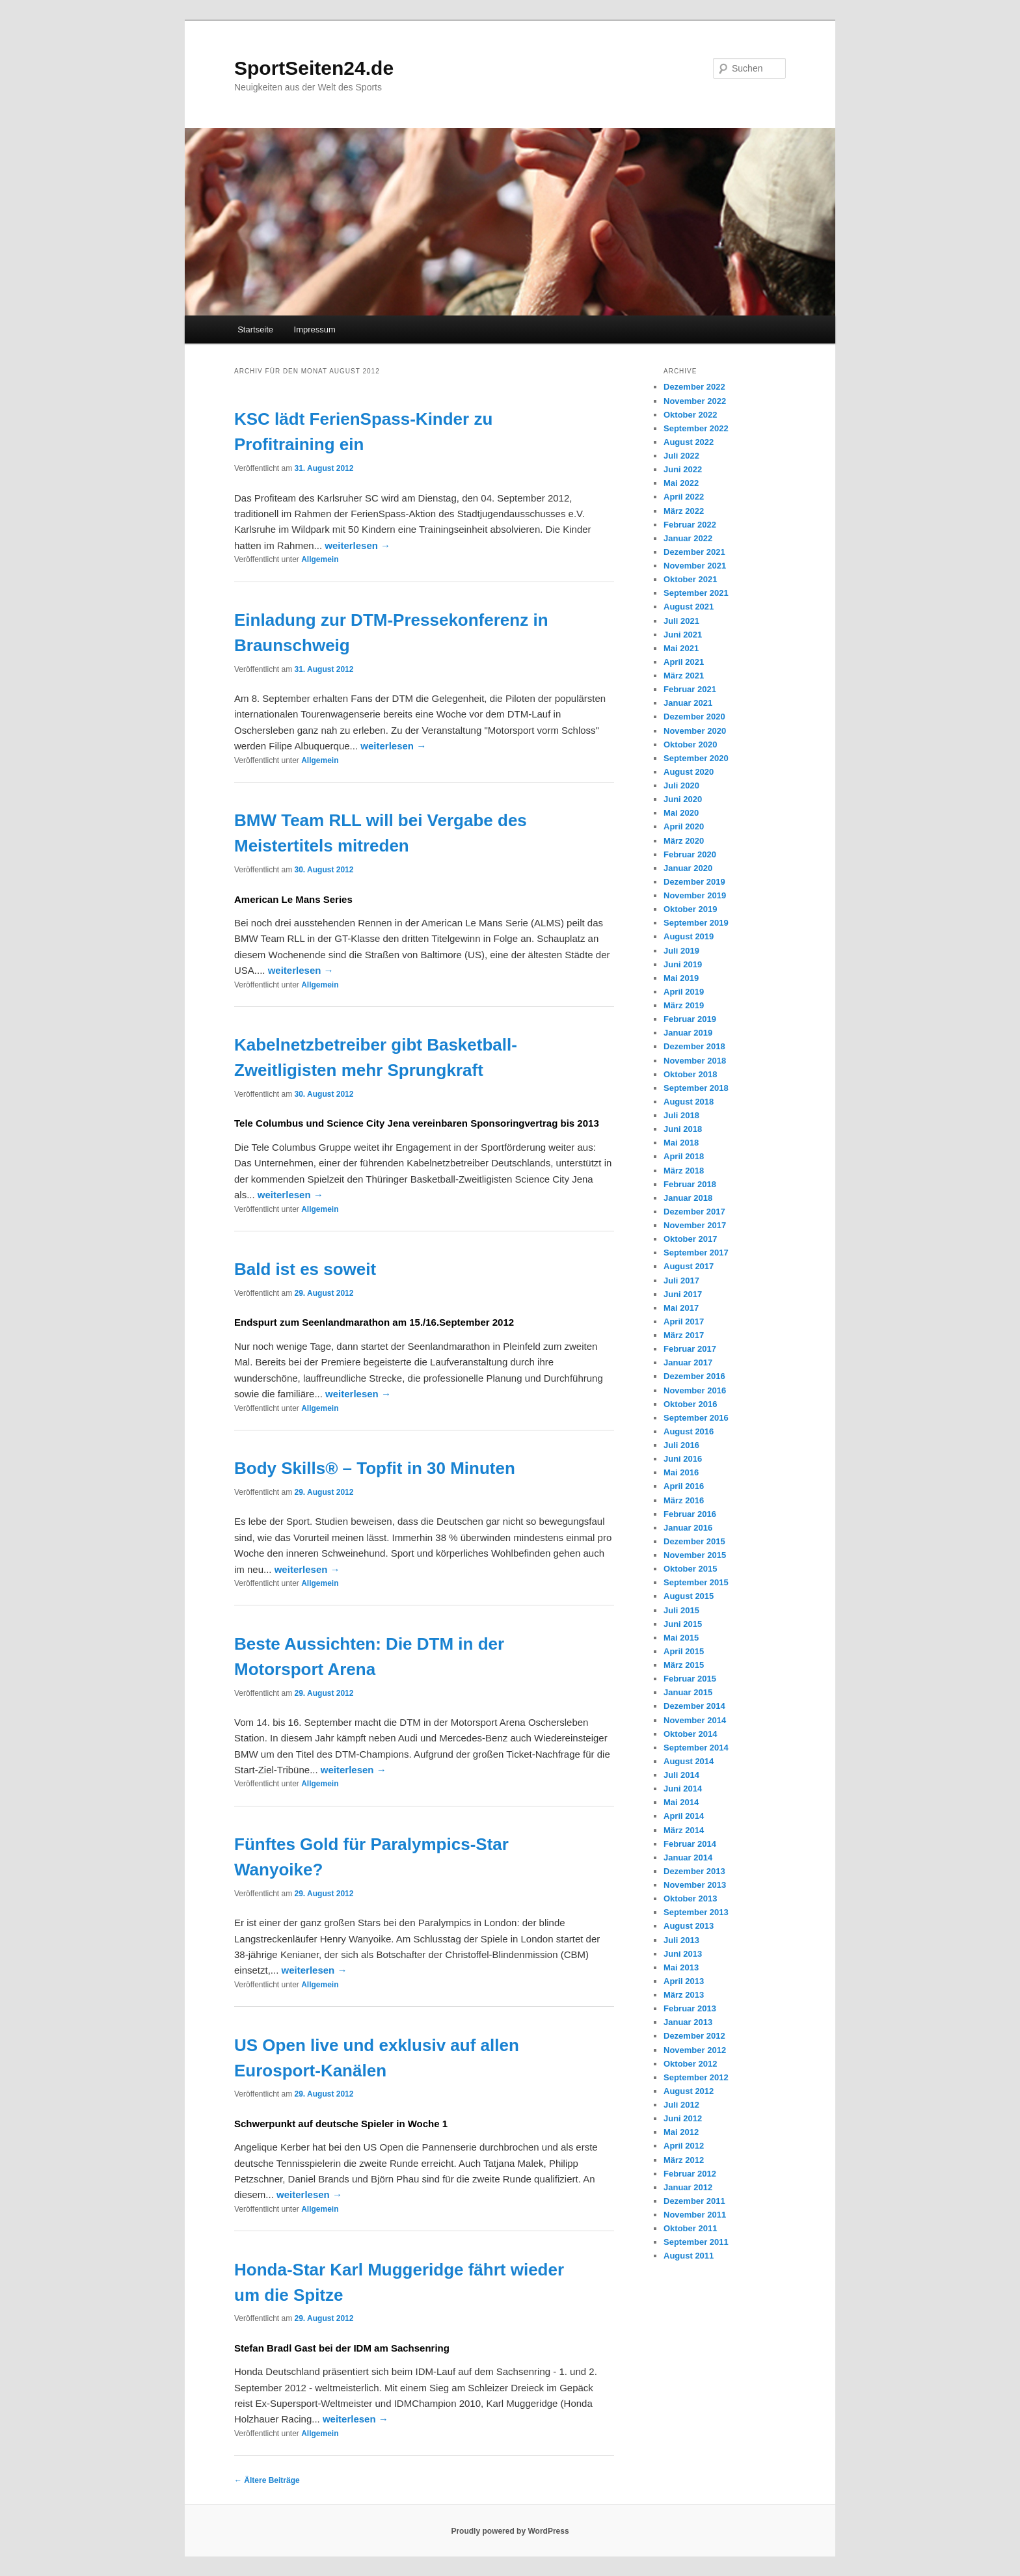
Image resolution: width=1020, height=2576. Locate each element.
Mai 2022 (681, 483)
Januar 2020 (688, 868)
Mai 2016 (681, 1472)
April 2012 (684, 2146)
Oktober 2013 (690, 1898)
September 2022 (696, 428)
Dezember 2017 (694, 1211)
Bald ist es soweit (305, 1269)
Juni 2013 (683, 1954)
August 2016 (689, 1431)
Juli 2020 (681, 785)
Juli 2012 (681, 2105)
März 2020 (684, 841)
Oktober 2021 (690, 579)
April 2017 (684, 1321)
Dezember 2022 (694, 387)
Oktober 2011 (690, 2228)
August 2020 (689, 772)
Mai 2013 (681, 1967)
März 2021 (684, 675)
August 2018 (689, 1102)
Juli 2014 (681, 1775)
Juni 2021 (683, 634)
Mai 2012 (681, 2132)
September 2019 (696, 923)
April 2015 (684, 1651)
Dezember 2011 (694, 2201)
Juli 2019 (681, 951)
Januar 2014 (688, 1857)
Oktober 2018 (690, 1074)
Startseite (255, 329)
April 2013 (684, 1981)
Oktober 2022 (690, 415)
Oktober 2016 (690, 1404)
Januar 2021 (688, 703)
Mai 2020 (681, 813)
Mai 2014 (681, 1802)
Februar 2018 (690, 1184)
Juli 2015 (681, 1610)
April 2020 (684, 826)
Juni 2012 (683, 2118)
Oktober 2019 (690, 909)
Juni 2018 (683, 1129)
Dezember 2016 (694, 1376)
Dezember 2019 (694, 882)
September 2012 (696, 2077)
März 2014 (684, 1830)
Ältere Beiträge (267, 2480)
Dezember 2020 (694, 716)
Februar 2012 (690, 2174)
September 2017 (696, 1252)
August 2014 (689, 1761)
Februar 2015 (690, 1679)
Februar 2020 (690, 854)
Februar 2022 (690, 525)
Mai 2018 (681, 1142)
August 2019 (689, 936)
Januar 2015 (688, 1692)
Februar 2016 (690, 1514)
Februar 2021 (690, 689)
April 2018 (684, 1156)
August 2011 (689, 2256)
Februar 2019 (690, 1019)
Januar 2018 (688, 1198)
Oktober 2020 (690, 744)
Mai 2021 (681, 648)
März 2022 (684, 511)
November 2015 (695, 1555)
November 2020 (695, 731)
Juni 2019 (683, 964)
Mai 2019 (681, 978)
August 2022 (689, 442)
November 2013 (695, 1885)
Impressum (315, 329)
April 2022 (684, 497)
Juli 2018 (681, 1115)
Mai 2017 (681, 1308)
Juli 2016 (681, 1445)
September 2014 (696, 1747)
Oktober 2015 (690, 1569)
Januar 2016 (688, 1528)
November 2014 (695, 1720)
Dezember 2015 (694, 1541)
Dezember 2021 (694, 552)
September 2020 (696, 758)
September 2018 (696, 1088)
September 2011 (696, 2242)
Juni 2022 (683, 469)
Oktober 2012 (690, 2064)
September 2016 (696, 1418)
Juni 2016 (683, 1459)
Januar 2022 (688, 538)
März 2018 (684, 1170)
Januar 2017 (688, 1362)
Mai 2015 (681, 1638)
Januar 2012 (688, 2187)
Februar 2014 (690, 1844)
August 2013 (689, 1926)
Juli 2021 (681, 621)
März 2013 (684, 1995)
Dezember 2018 (694, 1046)
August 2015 (689, 1596)
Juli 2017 (681, 1280)
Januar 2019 (688, 1033)
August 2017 (689, 1266)
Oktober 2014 (690, 1734)
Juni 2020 (683, 799)
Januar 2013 (688, 2022)
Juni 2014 (683, 1788)
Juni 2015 (683, 1624)
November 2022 (695, 401)
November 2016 (695, 1390)
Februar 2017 (690, 1349)
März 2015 (684, 1665)
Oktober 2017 (690, 1239)
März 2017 (684, 1335)
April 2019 (684, 992)
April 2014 (684, 1816)
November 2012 (695, 2050)
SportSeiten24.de (314, 68)
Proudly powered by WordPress (510, 2531)
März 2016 (684, 1500)
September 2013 (696, 1912)
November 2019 (695, 895)
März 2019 (684, 1005)
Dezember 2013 (694, 1871)
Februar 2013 (690, 2008)
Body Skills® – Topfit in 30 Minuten (374, 1468)
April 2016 (684, 1486)
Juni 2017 (683, 1294)
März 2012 (684, 2160)
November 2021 (695, 565)
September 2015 (696, 1582)
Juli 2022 (681, 456)
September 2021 (696, 593)
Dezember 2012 (694, 2036)
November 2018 (695, 1061)
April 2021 (684, 662)
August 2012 (689, 2091)
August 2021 (689, 606)
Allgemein (319, 559)
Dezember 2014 (694, 1706)
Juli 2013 (681, 1940)
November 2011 (695, 2215)
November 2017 (695, 1225)
